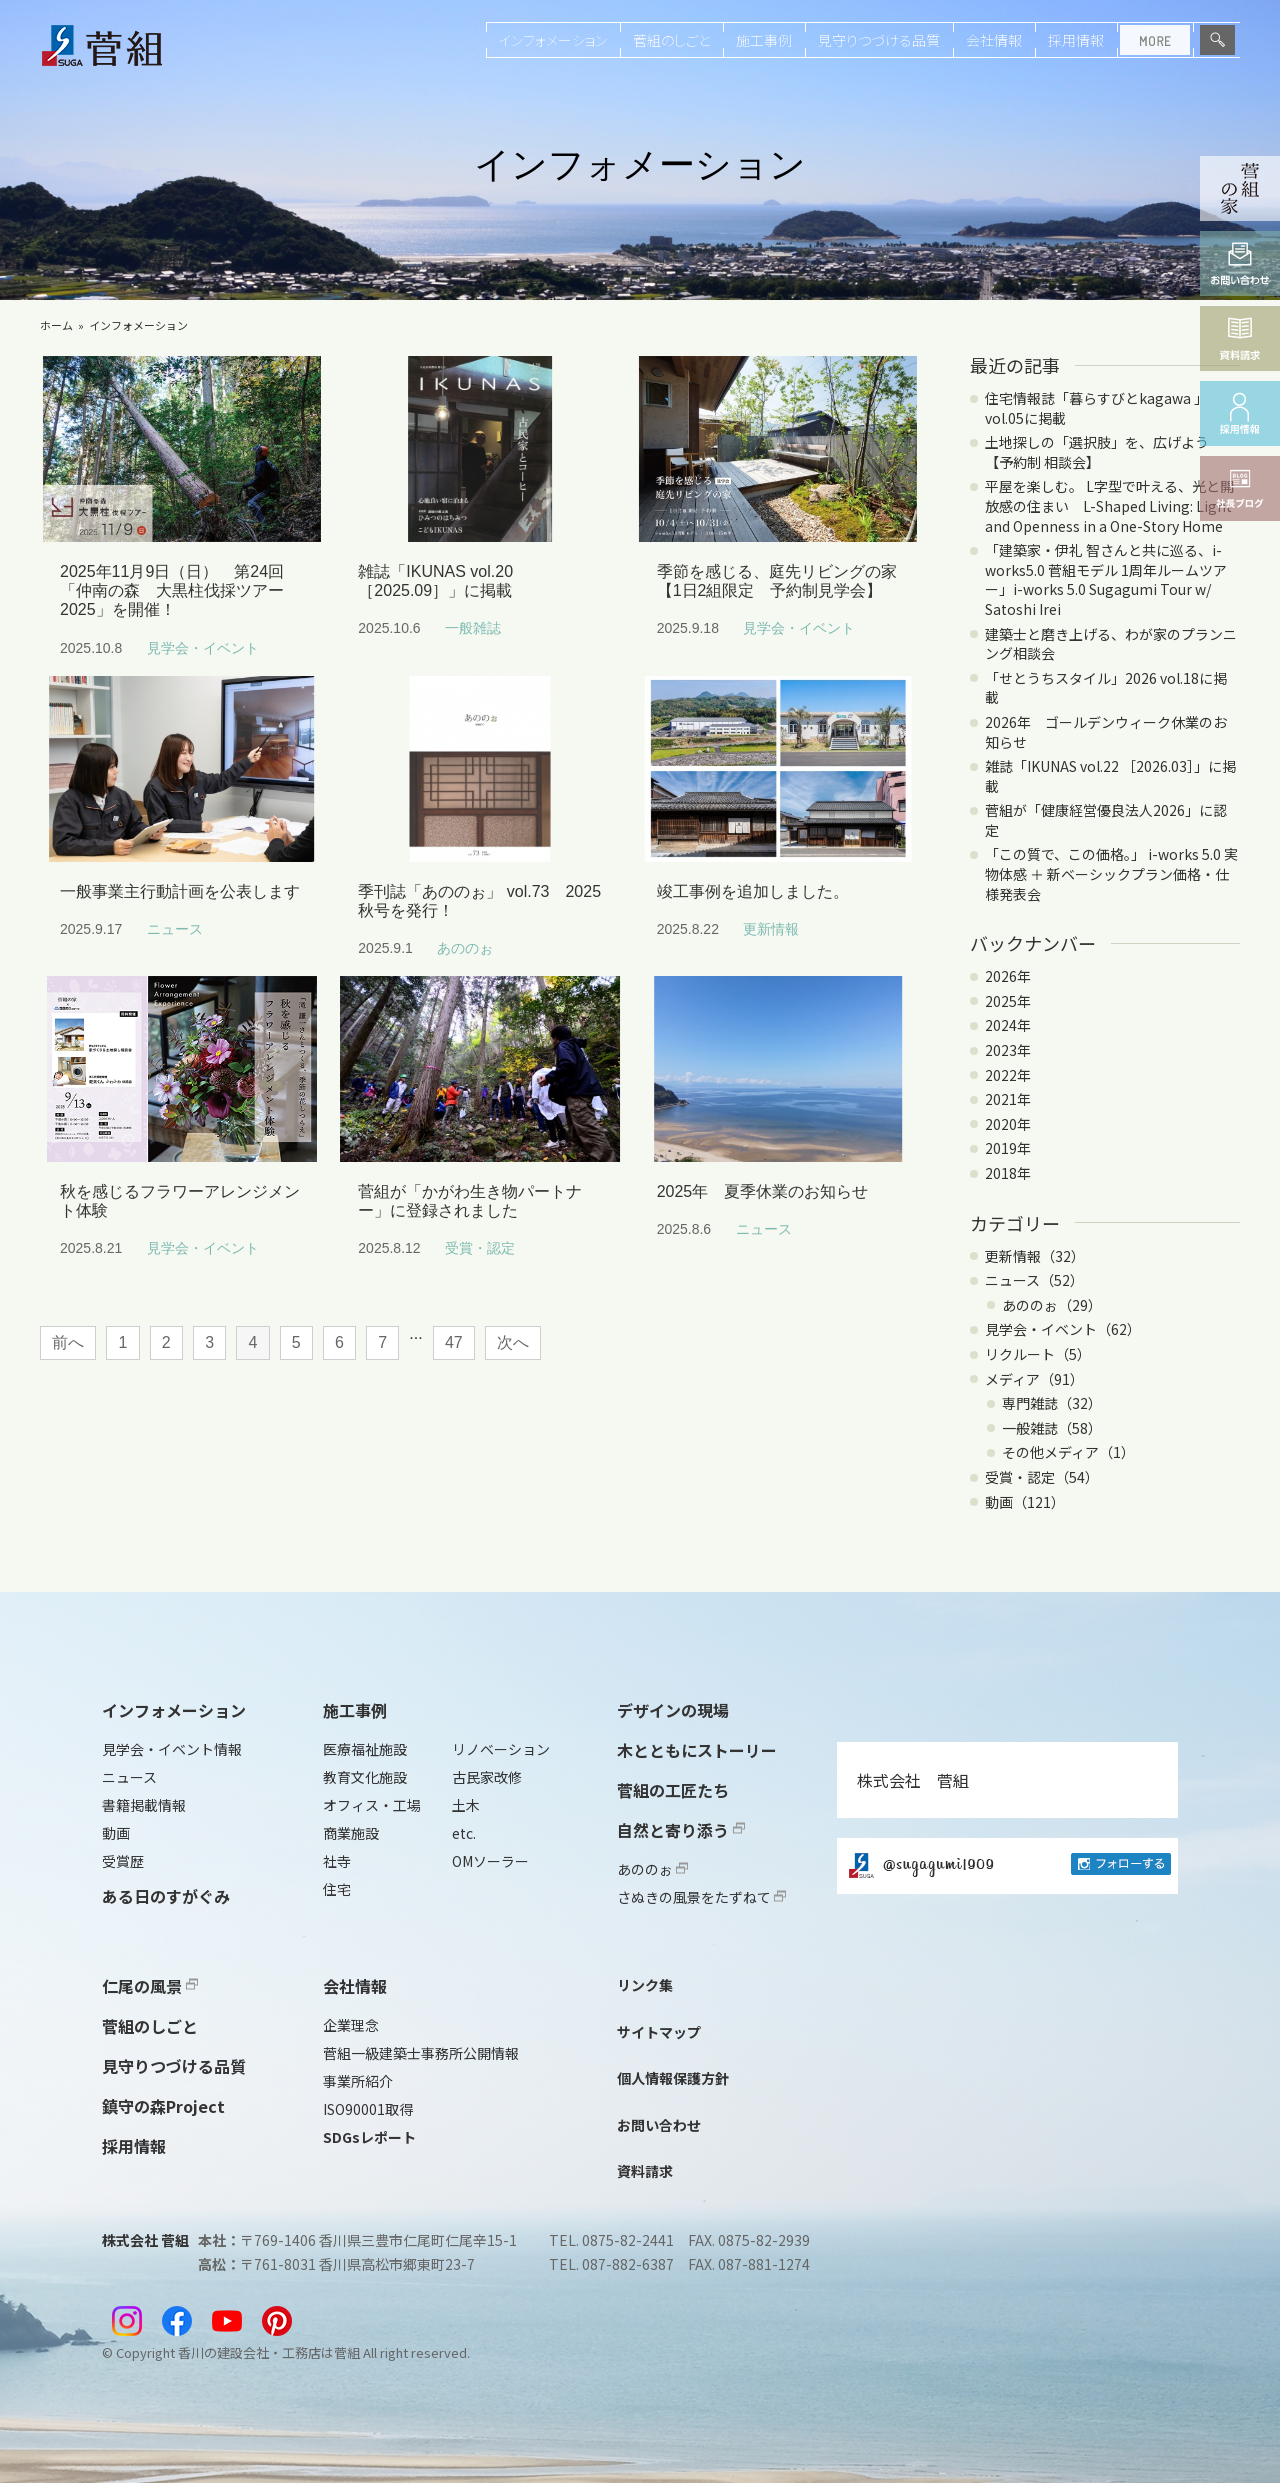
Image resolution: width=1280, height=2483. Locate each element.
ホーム (56, 325)
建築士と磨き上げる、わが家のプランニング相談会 (1111, 644)
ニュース (129, 1777)
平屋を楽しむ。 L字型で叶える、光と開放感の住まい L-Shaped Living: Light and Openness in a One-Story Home (1109, 505)
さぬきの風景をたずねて (701, 1897)
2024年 (1008, 1025)
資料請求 (645, 2171)
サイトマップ (659, 2032)
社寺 (337, 1861)
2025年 (1008, 1001)
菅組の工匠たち (673, 1790)
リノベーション (501, 1749)
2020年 (1008, 1124)
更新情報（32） (1035, 1256)
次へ (513, 1342)
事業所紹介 (358, 2081)
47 (454, 1342)
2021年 (1008, 1099)
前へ (68, 1342)
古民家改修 (487, 1777)
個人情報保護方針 (673, 2078)
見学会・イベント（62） (1063, 1329)
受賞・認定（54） (1042, 1477)
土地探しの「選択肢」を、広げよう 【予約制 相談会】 (1104, 452)
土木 (466, 1805)
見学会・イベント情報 (172, 1749)
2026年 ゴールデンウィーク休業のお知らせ (1106, 732)
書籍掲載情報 (144, 1805)
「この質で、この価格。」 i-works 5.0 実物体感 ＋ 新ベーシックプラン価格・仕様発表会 (1111, 873)
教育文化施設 (365, 1777)
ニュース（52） (1034, 1280)
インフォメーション (553, 40)
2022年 (1008, 1075)
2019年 (1008, 1148)
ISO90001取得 (368, 2109)
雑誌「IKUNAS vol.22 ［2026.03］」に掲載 (1110, 776)
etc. (464, 1833)
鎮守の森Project (163, 2106)
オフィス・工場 (372, 1805)
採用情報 (1076, 40)
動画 (116, 1833)
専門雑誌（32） (1052, 1403)
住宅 (337, 1889)
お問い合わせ (659, 2125)
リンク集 (645, 1985)
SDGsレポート (369, 2137)
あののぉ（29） (1052, 1305)
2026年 (1008, 976)
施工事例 (764, 40)
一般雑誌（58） (1052, 1428)
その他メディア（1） (1068, 1452)
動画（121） (1025, 1502)
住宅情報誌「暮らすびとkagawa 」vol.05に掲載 (1096, 408)
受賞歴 (123, 1861)
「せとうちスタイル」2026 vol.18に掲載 (1106, 688)
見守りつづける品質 (879, 40)
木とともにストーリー (697, 1750)
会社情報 (994, 40)
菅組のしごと (671, 40)
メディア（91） (1034, 1379)
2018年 (1008, 1173)
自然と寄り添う (681, 1830)
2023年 (1008, 1050)
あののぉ (652, 1869)
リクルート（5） (1038, 1354)
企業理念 (351, 2025)
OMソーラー (490, 1861)
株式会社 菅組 (913, 1780)
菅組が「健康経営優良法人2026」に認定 (1106, 820)
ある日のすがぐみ (166, 1896)
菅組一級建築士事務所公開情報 (421, 2053)
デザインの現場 (673, 1710)
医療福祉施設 (365, 1749)
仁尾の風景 (150, 1986)
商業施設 (351, 1833)
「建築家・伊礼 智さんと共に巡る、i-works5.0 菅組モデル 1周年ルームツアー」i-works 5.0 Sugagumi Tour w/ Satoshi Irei (1106, 579)
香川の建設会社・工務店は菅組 (269, 2352)
